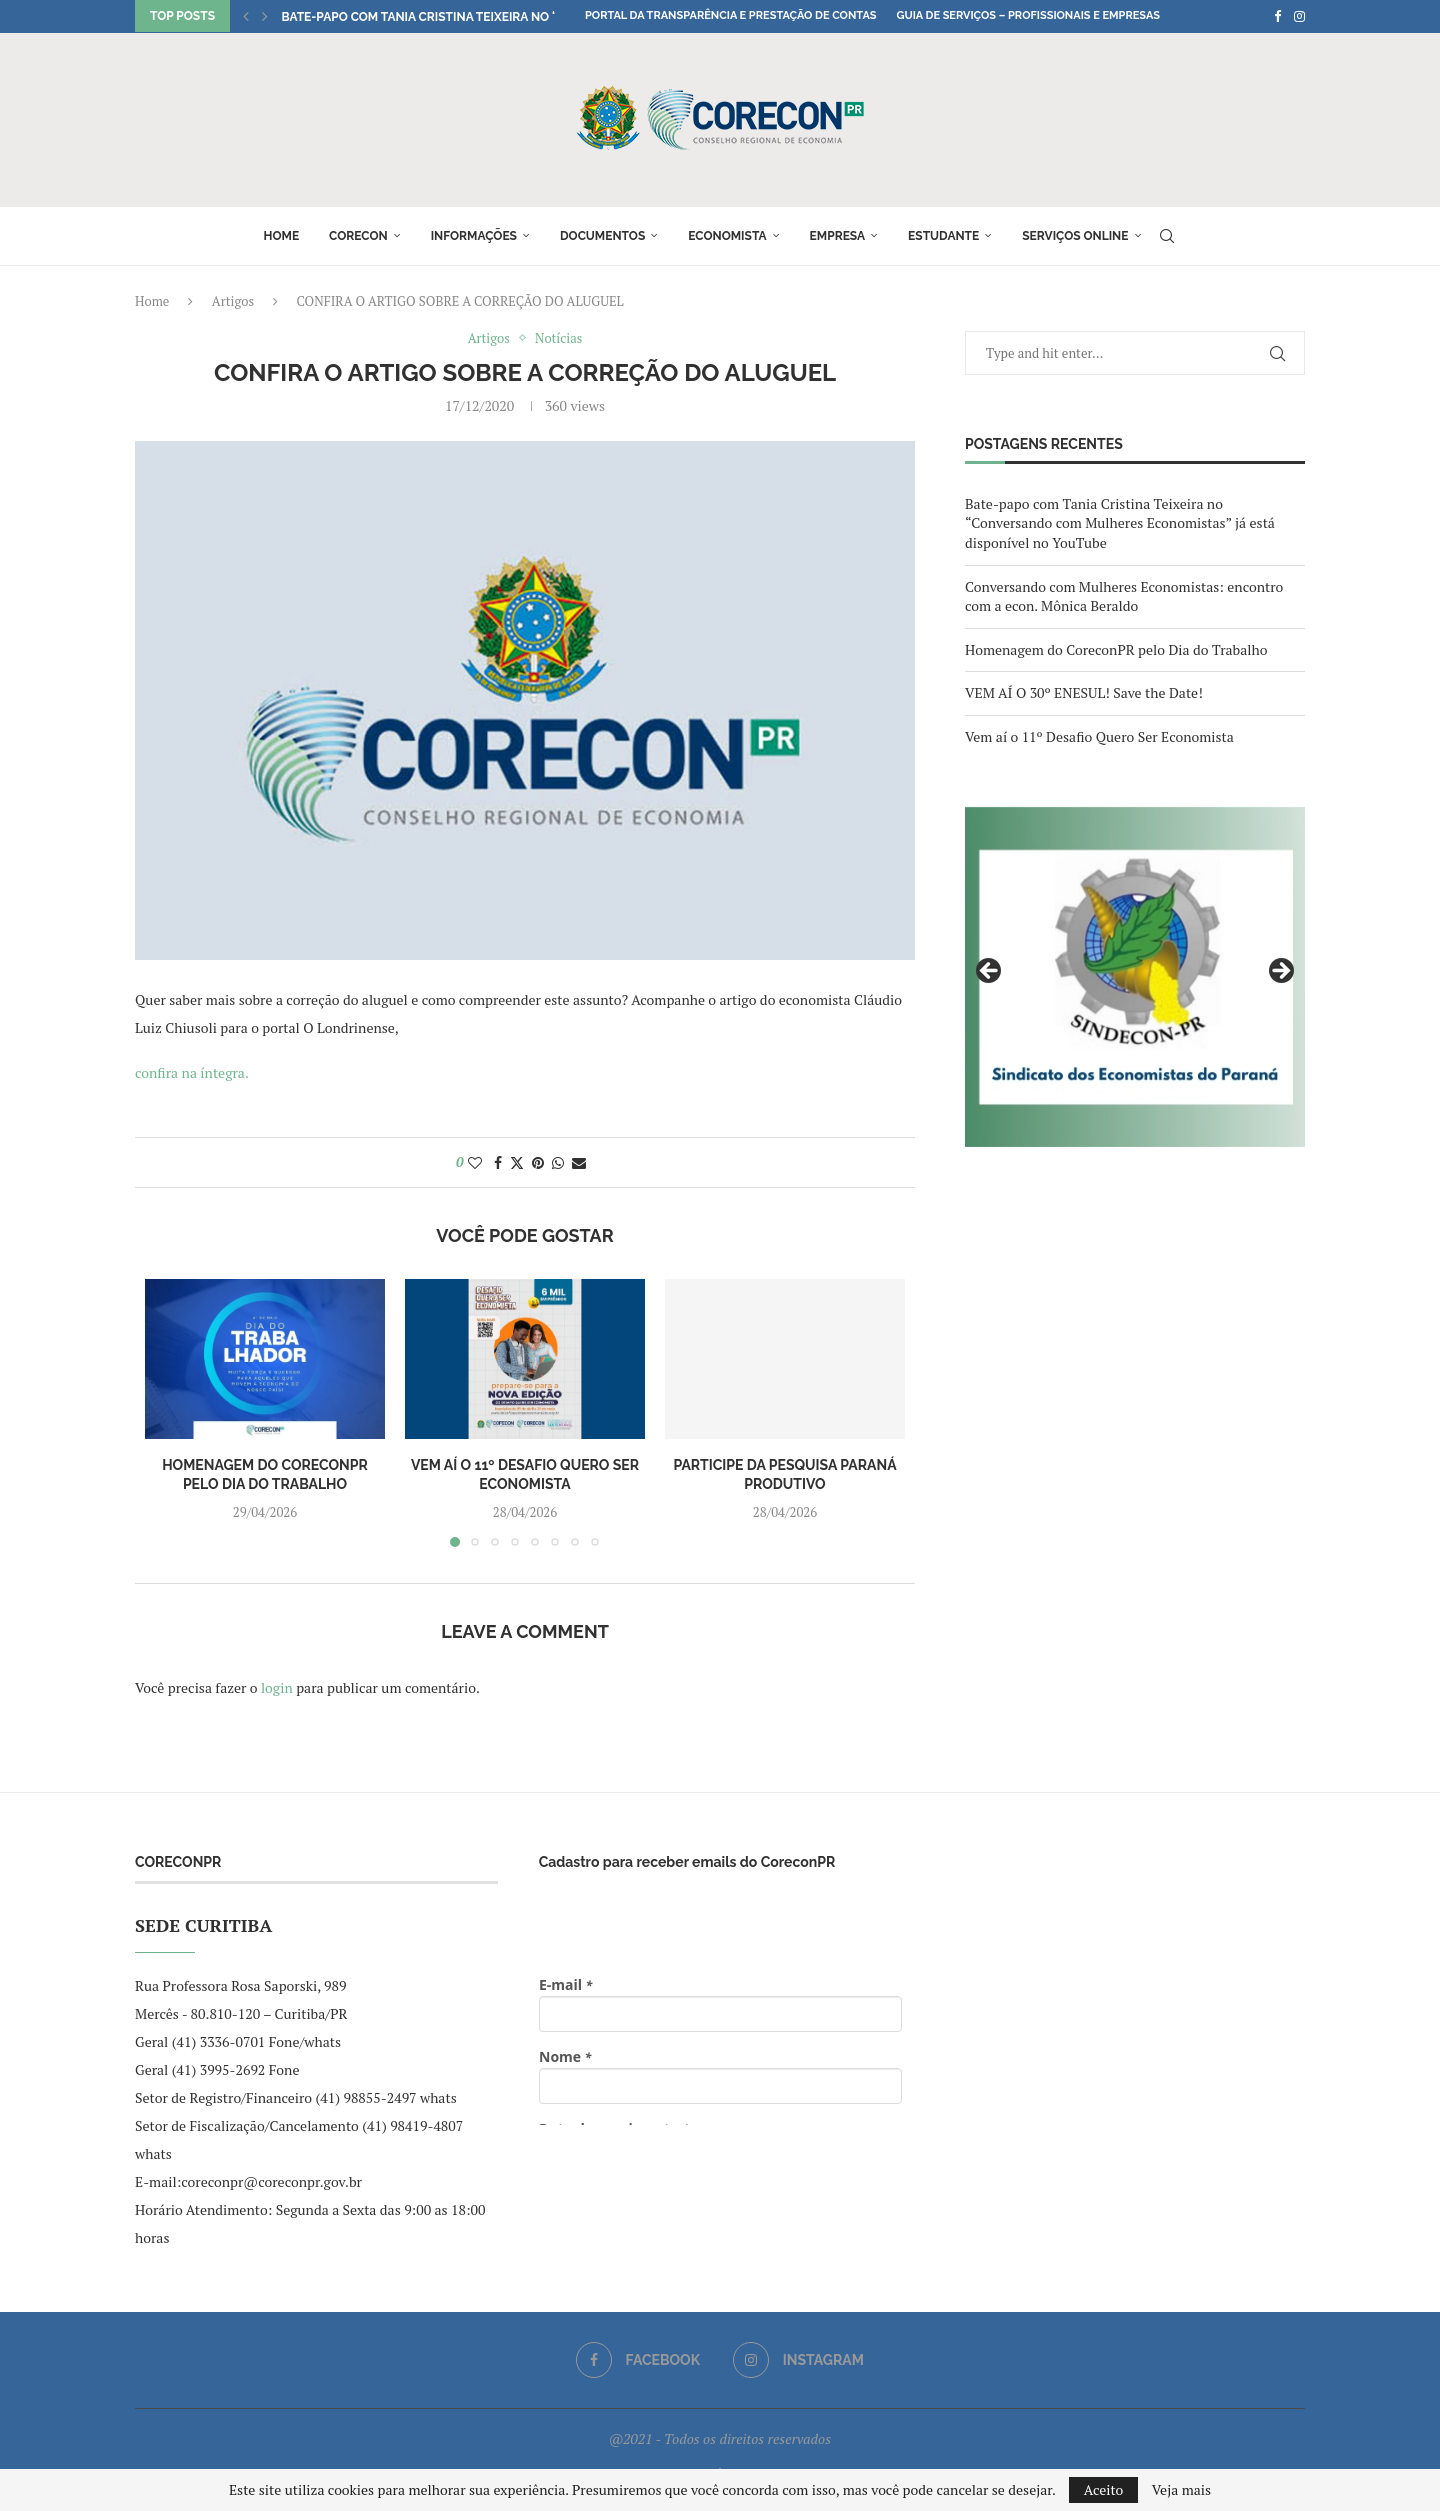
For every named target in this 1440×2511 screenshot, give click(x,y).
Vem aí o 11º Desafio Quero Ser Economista (1099, 736)
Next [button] (1280, 972)
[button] (246, 16)
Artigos (233, 301)
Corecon (358, 236)
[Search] (1167, 236)
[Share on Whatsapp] (558, 1162)
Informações (474, 236)
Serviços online (1075, 236)
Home (281, 236)
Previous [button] (990, 972)
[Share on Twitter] (517, 1162)
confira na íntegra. (192, 1072)
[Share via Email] (579, 1162)
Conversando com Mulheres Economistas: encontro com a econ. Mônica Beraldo (1124, 596)
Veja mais (1181, 2490)
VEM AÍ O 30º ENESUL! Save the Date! (1084, 692)
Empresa (838, 236)
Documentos (602, 236)
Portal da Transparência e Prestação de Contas (730, 15)
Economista (727, 236)
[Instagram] (1299, 16)
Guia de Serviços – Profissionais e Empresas (1028, 15)
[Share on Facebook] (498, 1162)
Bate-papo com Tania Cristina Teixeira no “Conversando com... (484, 17)
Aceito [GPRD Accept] (1104, 2489)
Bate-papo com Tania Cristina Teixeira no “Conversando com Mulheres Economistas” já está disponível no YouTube (1120, 523)
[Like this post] (475, 1162)
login (277, 1687)
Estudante (943, 236)
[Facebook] (1277, 16)
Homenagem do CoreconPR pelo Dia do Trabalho (1116, 649)
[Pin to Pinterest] (538, 1162)
